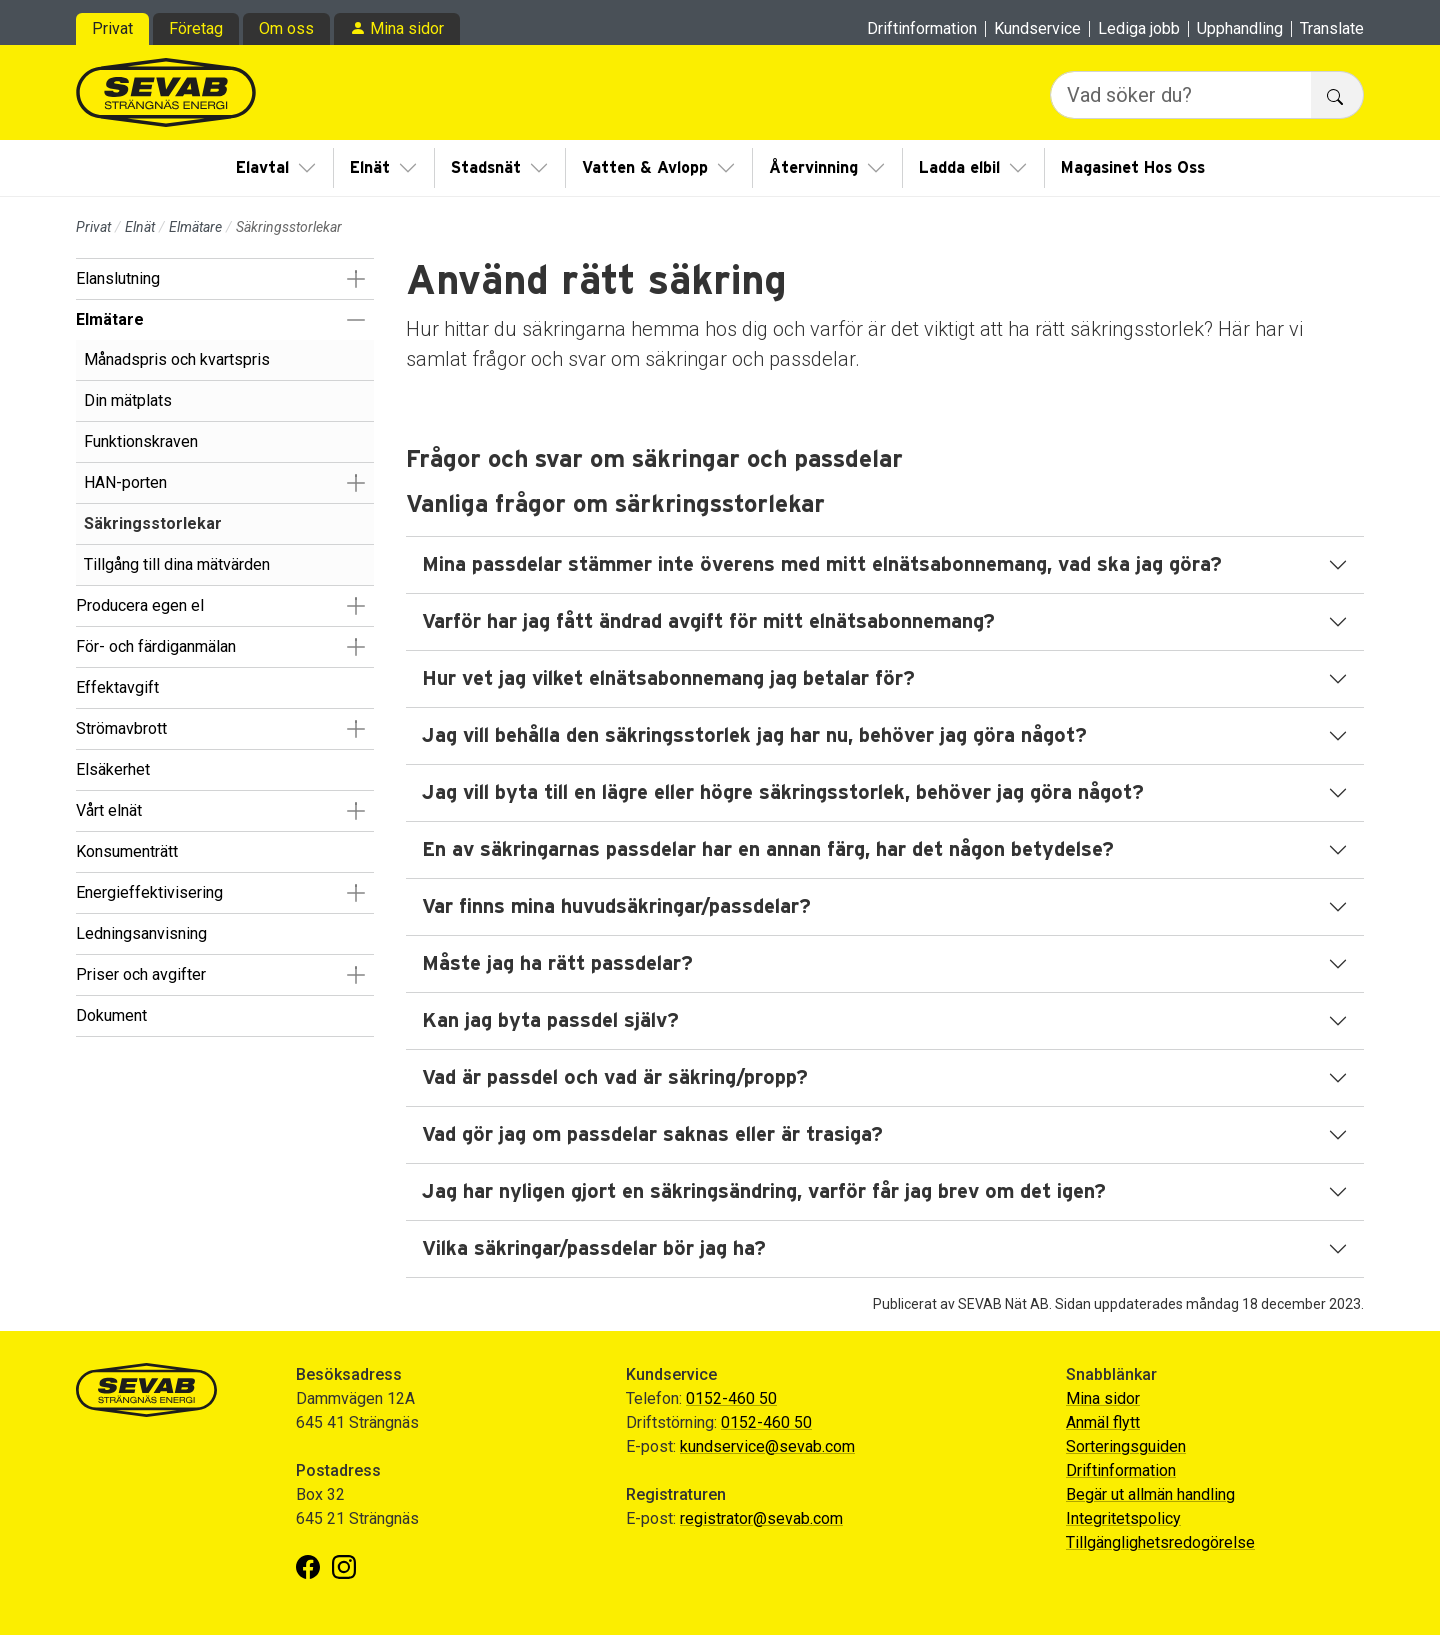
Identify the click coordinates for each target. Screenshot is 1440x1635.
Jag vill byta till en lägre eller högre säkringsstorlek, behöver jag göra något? (783, 793)
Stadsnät (486, 168)
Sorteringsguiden (1126, 1446)
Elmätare (195, 227)
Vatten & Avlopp (645, 168)
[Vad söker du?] (1181, 95)
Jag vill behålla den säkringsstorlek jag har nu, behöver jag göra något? (754, 736)
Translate (1332, 29)
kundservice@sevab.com (767, 1446)
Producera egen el (140, 605)
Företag (196, 28)
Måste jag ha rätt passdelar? (557, 964)
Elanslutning (118, 278)
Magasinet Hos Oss (1133, 168)
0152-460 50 (731, 1398)
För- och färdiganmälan (156, 646)
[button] (355, 279)
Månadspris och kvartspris (177, 359)
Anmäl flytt (1103, 1422)
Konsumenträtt (127, 851)
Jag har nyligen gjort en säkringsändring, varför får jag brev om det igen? (764, 1192)
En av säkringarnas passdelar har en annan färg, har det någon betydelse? (768, 850)
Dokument (111, 1015)
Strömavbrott (121, 728)
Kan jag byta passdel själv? (550, 1021)
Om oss (286, 28)
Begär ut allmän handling (1150, 1494)
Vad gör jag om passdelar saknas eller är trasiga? (652, 1135)
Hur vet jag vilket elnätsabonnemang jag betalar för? (668, 679)
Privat (112, 28)
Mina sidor (407, 28)
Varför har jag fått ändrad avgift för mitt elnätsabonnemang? (708, 622)
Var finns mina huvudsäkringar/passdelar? (616, 907)
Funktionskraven (141, 441)
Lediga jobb (1139, 29)
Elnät (370, 168)
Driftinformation (922, 29)
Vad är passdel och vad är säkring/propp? (615, 1078)
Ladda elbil (959, 168)
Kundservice (1037, 29)
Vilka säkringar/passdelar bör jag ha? (594, 1249)
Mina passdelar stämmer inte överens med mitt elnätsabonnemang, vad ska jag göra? (822, 565)
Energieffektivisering (149, 892)
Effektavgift (117, 687)
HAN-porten (125, 482)
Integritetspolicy (1123, 1518)
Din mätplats (128, 400)
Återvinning (813, 168)
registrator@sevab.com (761, 1518)
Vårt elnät (109, 810)
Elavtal (262, 168)
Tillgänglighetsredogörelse (1160, 1542)
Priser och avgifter (141, 974)
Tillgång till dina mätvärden (177, 564)
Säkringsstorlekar (153, 523)
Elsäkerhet (113, 769)
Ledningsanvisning (141, 933)
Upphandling (1240, 29)
